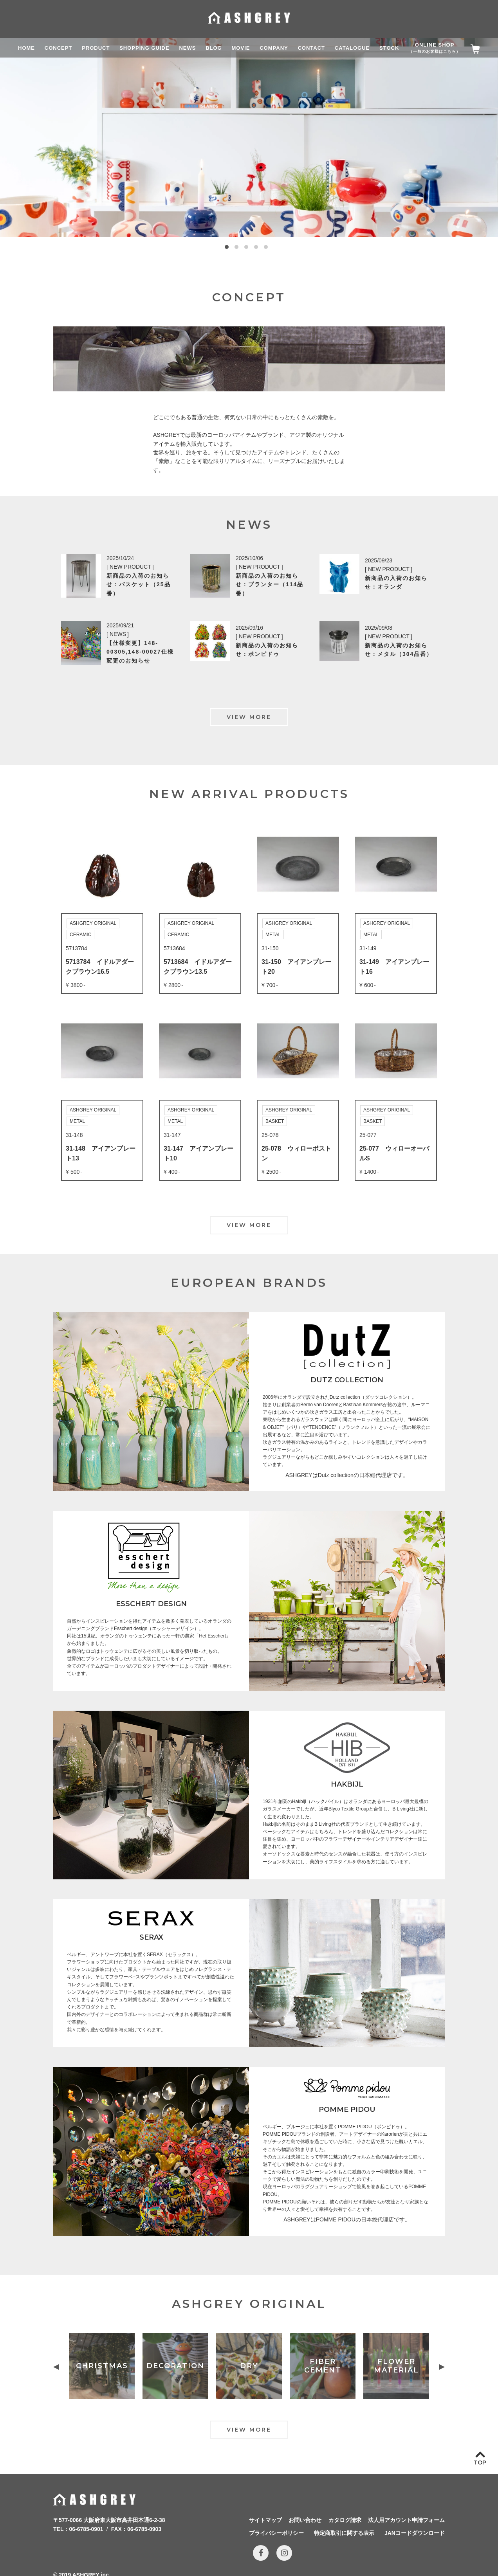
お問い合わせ (305, 2520)
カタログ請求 (344, 2520)
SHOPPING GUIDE (144, 48)
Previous (56, 2367)
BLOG (214, 48)
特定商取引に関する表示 (344, 2533)
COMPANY (274, 48)
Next (442, 2367)
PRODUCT (96, 48)
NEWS (187, 48)
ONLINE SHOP (434, 48)
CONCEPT (58, 48)
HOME (26, 48)
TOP (480, 2462)
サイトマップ (265, 2520)
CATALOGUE (352, 48)
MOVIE (241, 48)
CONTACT (311, 48)
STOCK (389, 48)
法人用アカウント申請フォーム (406, 2520)
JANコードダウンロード (414, 2533)
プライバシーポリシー (276, 2533)
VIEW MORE (249, 717)
